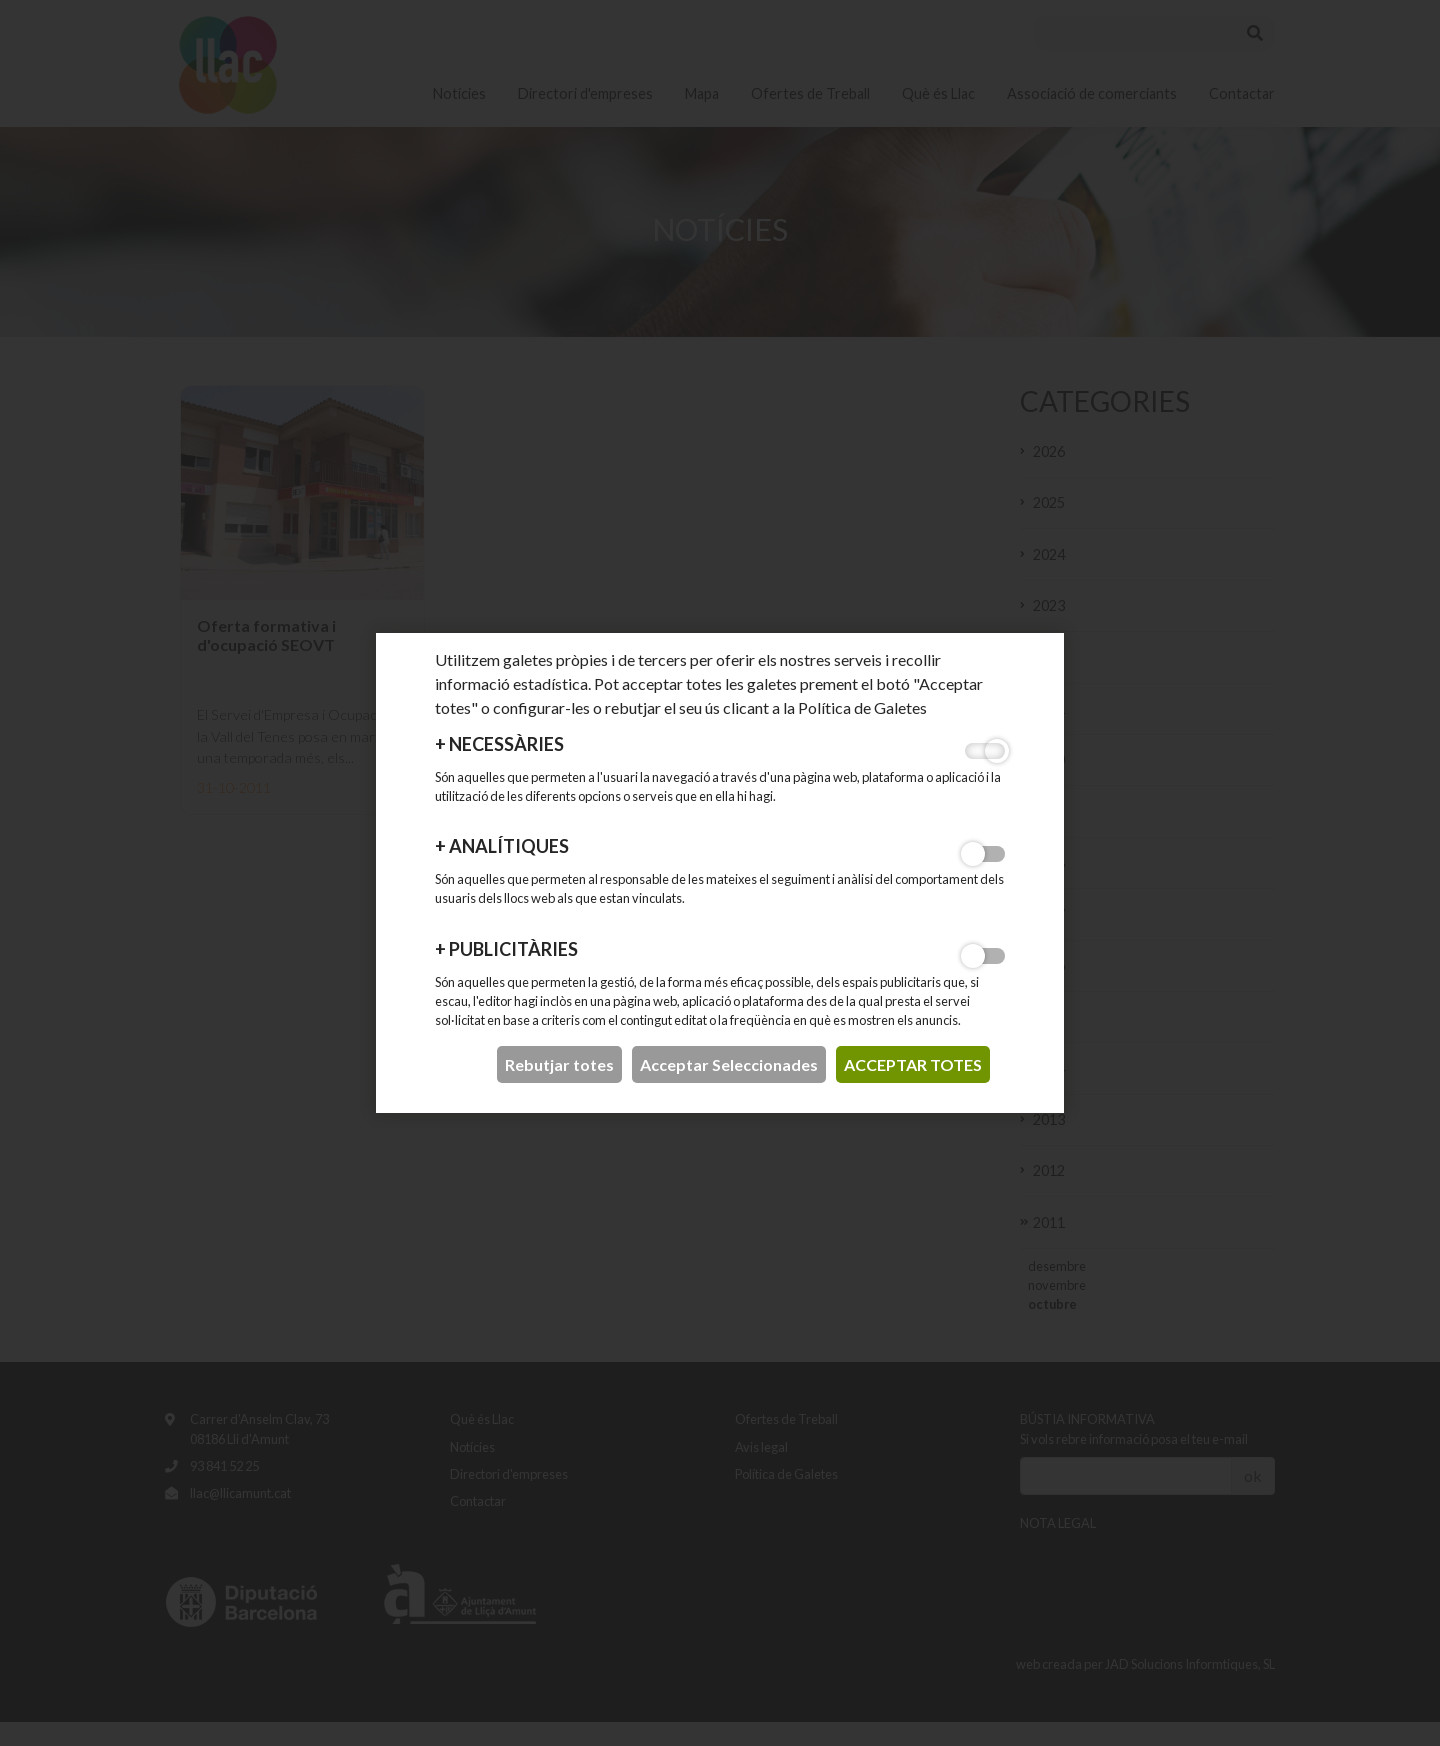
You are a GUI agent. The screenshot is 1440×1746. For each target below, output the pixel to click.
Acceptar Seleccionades (729, 1064)
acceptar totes (913, 1064)
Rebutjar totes (559, 1064)
